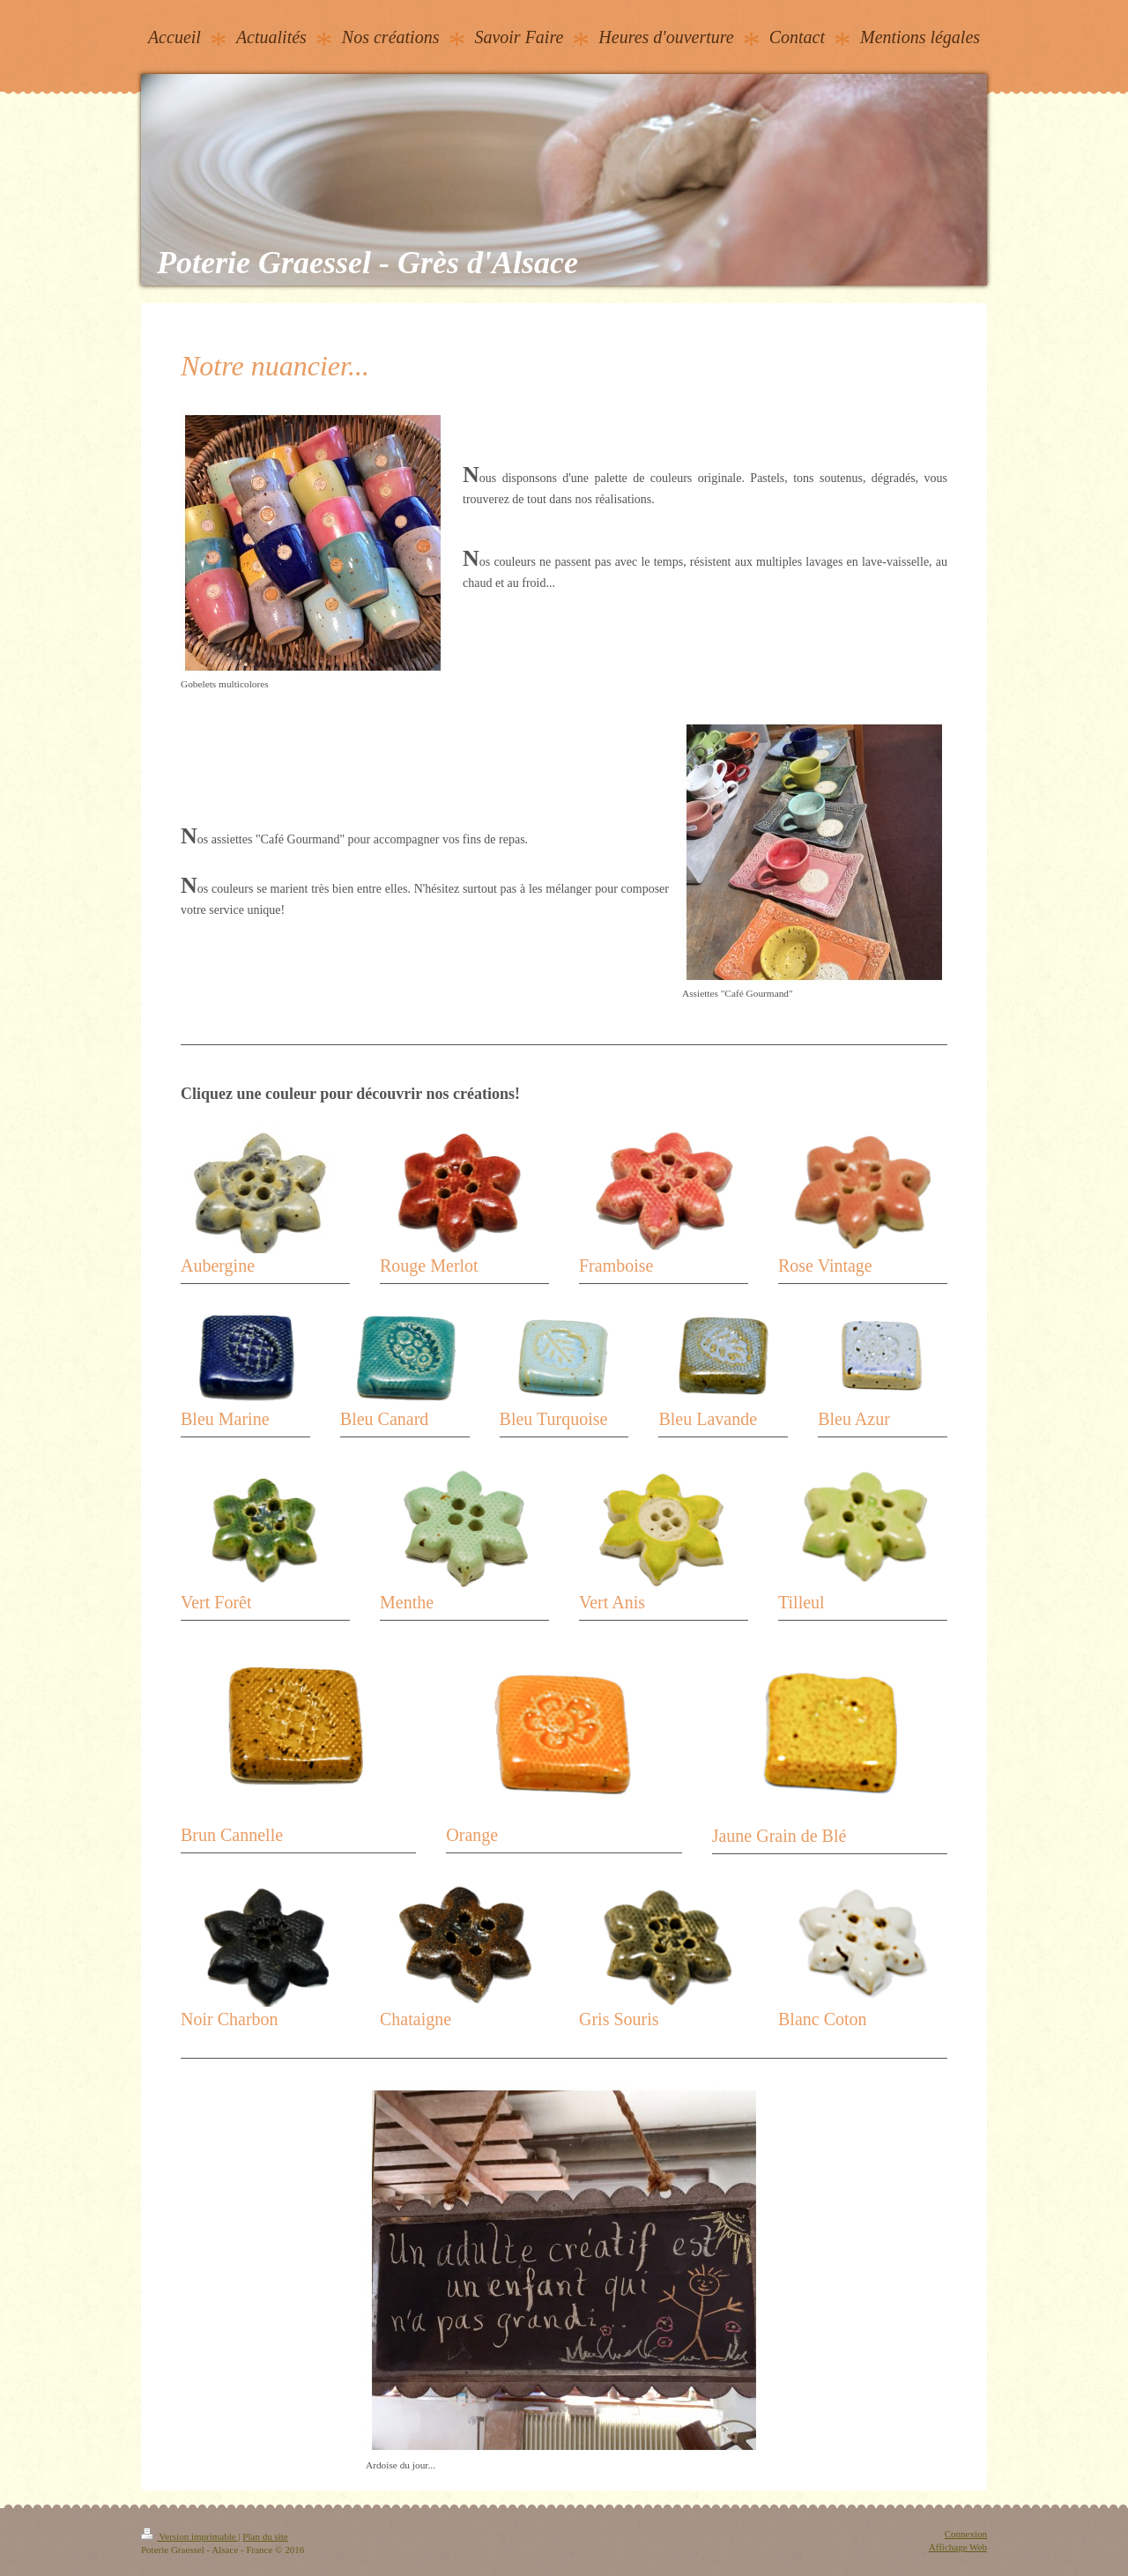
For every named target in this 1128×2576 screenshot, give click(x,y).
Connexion (966, 2533)
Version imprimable (189, 2536)
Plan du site (264, 2536)
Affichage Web (958, 2547)
